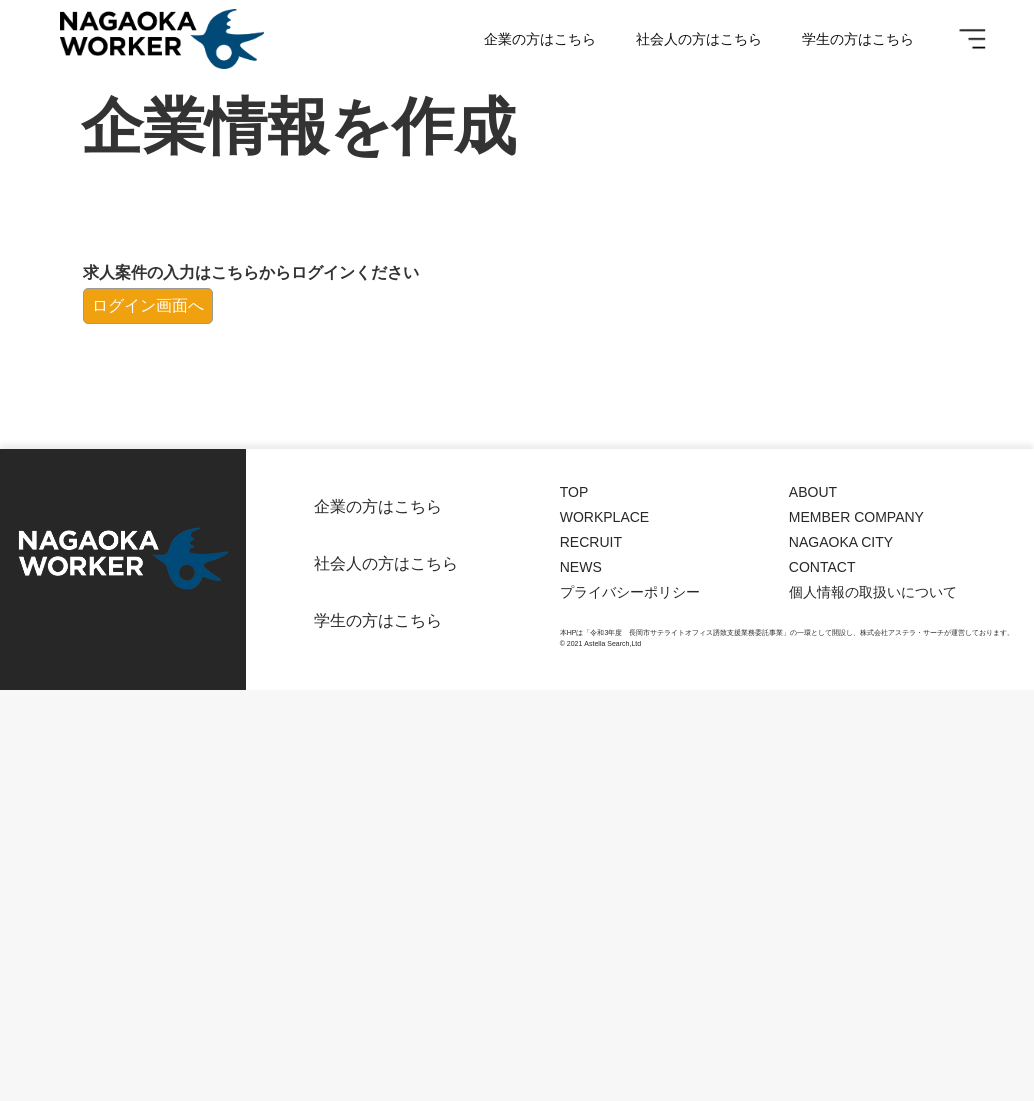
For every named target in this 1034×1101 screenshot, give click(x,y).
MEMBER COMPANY (856, 517)
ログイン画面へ (148, 305)
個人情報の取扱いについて (873, 592)
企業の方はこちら (540, 39)
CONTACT (822, 567)
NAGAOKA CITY (841, 542)
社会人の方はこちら (699, 39)
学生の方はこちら (858, 39)
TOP (574, 492)
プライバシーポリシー (630, 592)
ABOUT (813, 492)
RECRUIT (591, 542)
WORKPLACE (604, 517)
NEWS (581, 567)
